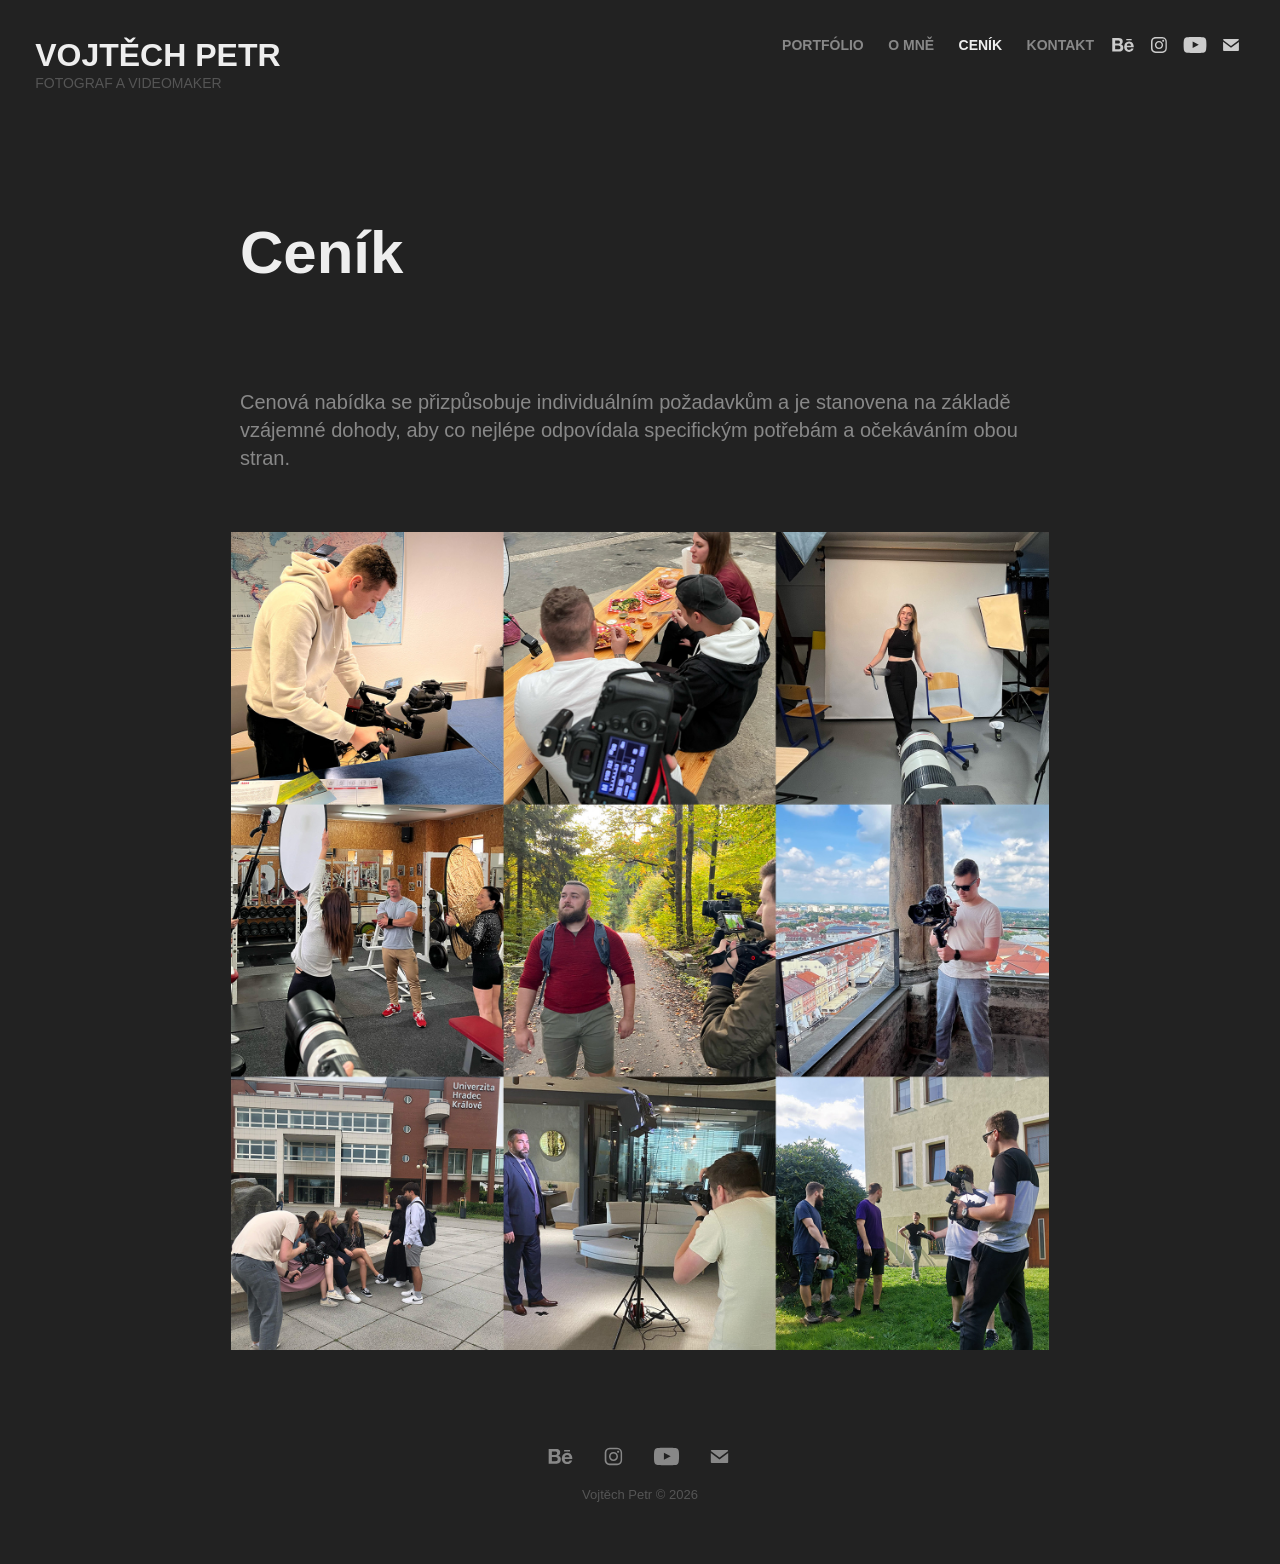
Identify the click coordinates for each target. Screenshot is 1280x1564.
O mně (911, 45)
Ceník (981, 45)
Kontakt (1060, 45)
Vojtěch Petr (157, 55)
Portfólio (823, 45)
